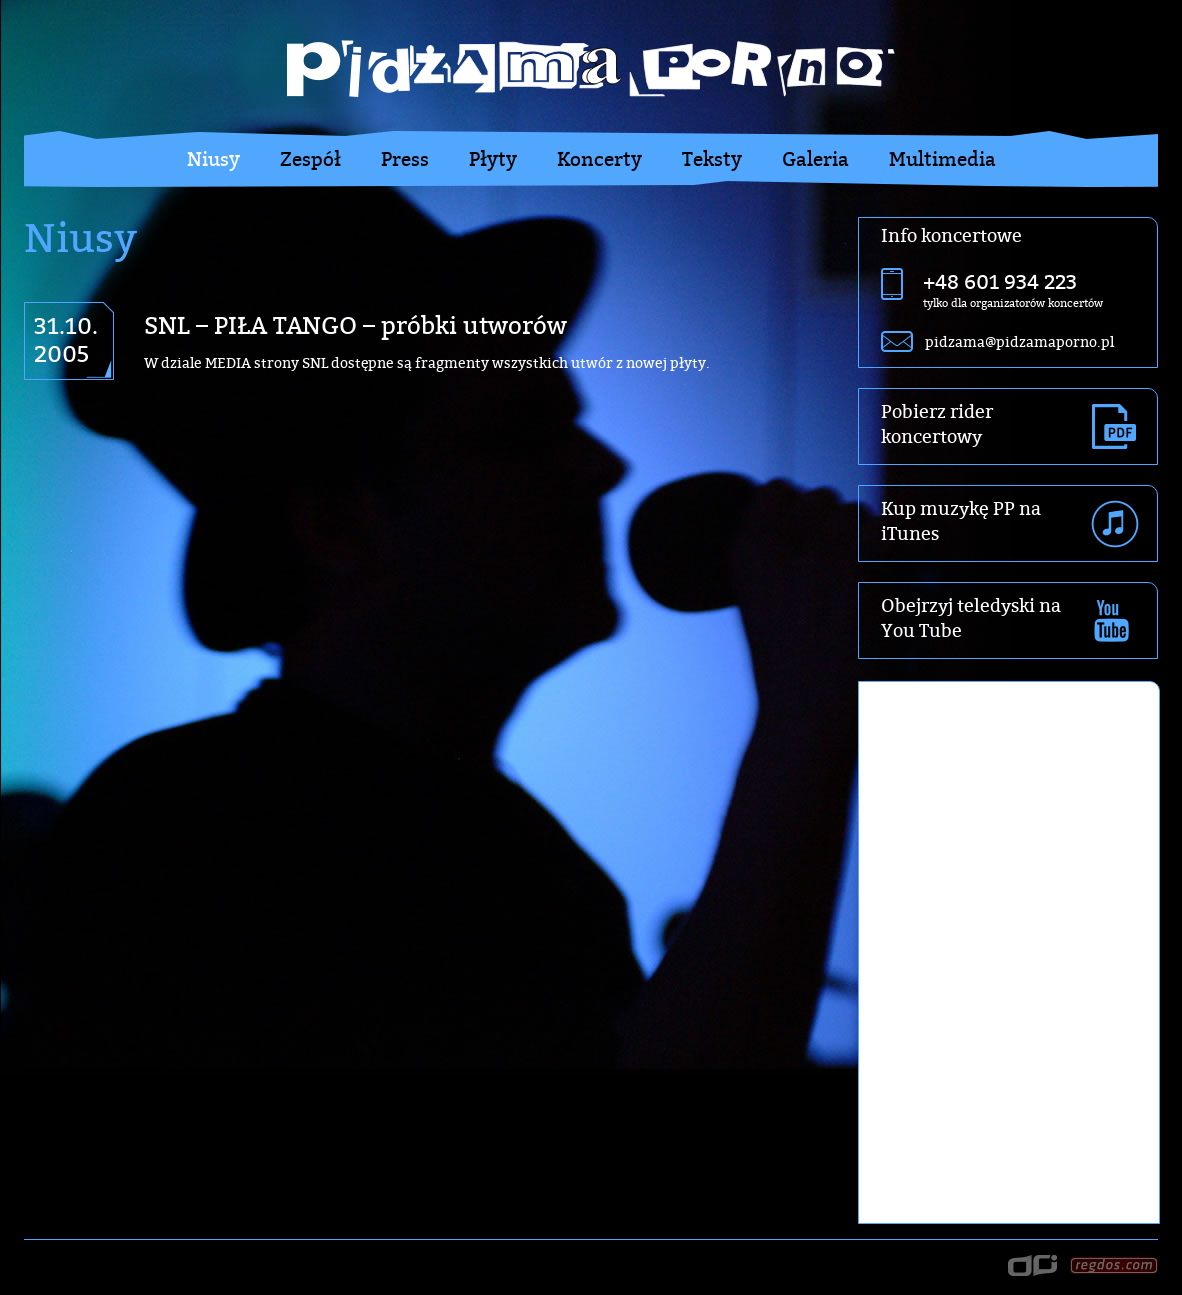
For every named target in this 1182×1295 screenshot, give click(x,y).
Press (405, 159)
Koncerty (599, 159)
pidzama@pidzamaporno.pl (1019, 341)
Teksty (712, 159)
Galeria (815, 159)
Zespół (310, 159)
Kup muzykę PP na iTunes (961, 521)
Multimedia (942, 159)
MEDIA (228, 362)
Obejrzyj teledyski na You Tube (971, 618)
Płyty (493, 159)
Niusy (213, 159)
